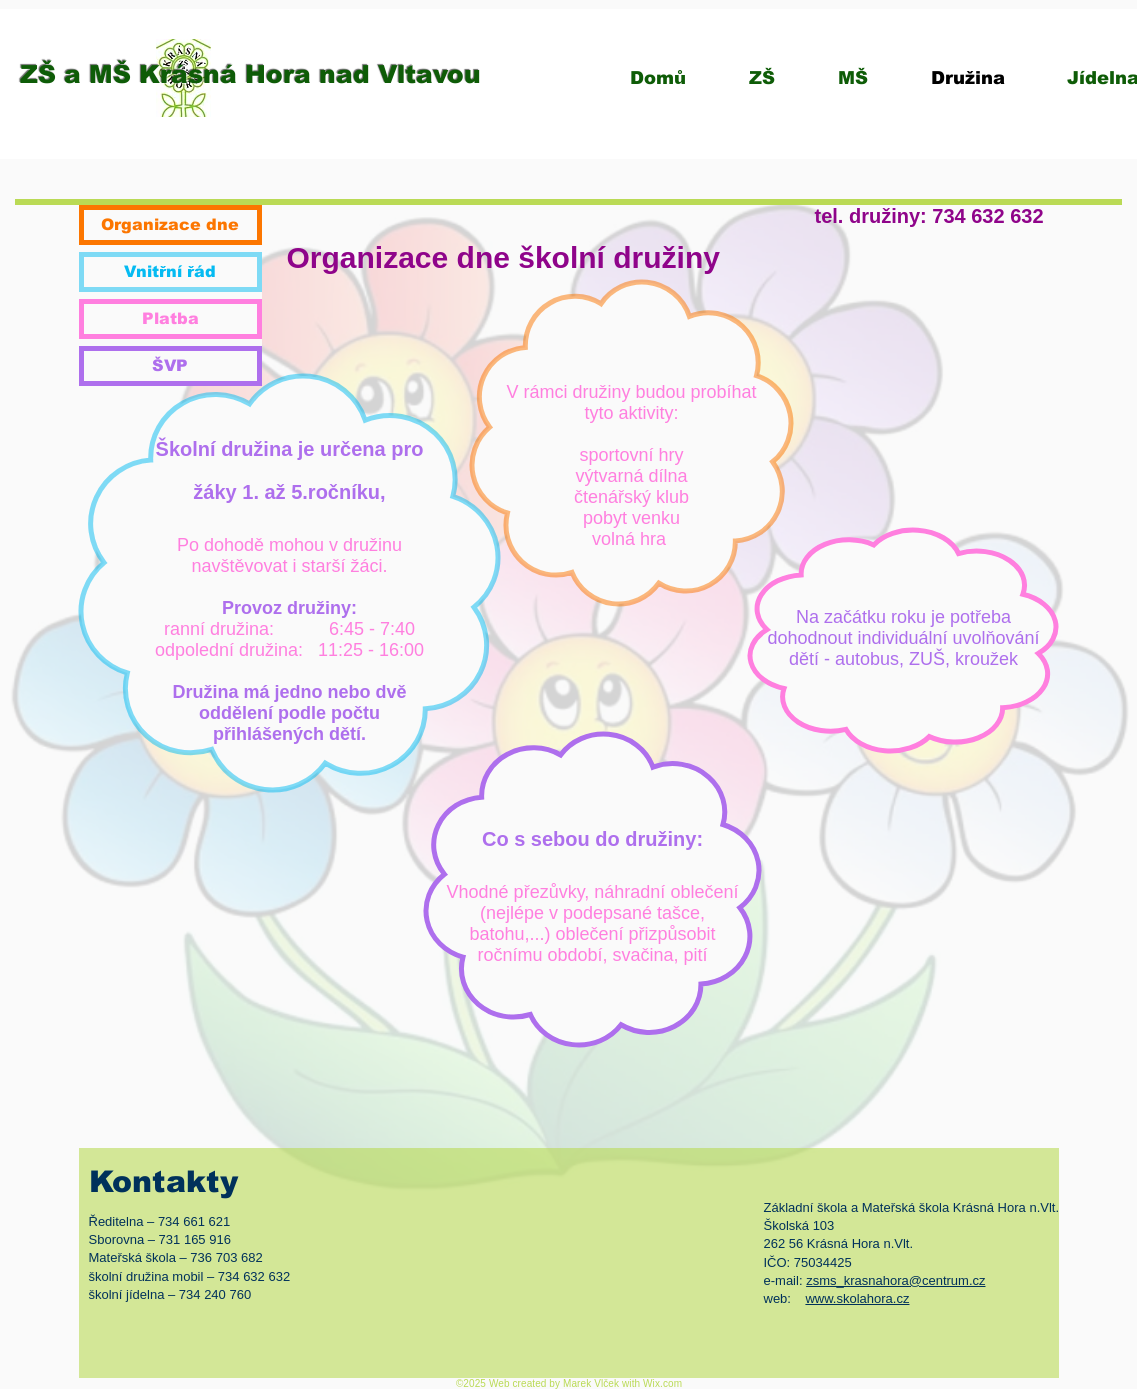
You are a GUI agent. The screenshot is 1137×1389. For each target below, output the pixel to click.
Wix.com (662, 1383)
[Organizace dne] (170, 225)
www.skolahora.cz (857, 1298)
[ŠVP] (170, 366)
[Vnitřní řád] (170, 272)
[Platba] (170, 319)
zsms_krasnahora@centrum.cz (895, 1280)
